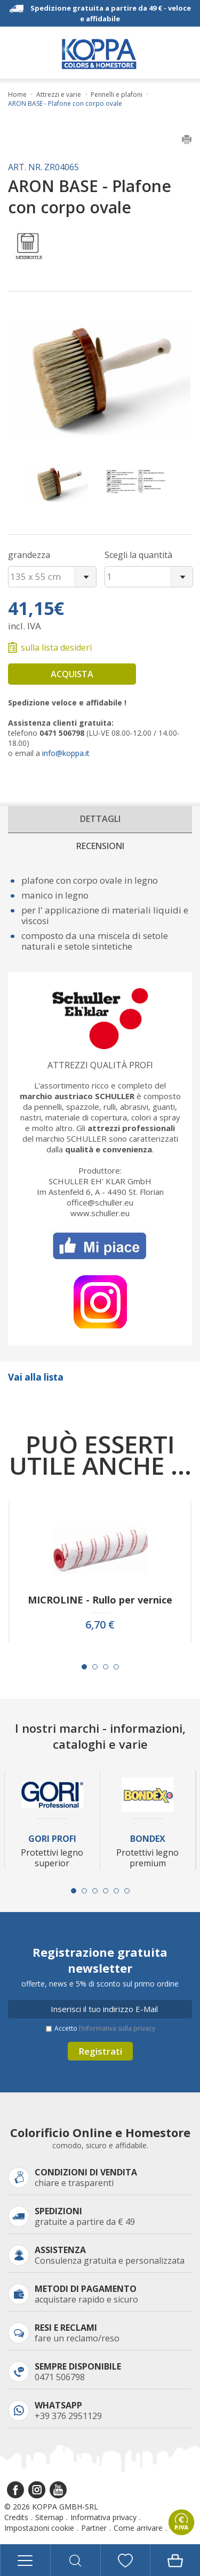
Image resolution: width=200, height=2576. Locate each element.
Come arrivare (138, 2528)
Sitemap (49, 2517)
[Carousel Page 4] (116, 1666)
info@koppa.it (66, 753)
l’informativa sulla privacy (117, 2028)
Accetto (104, 2028)
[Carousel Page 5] (116, 1890)
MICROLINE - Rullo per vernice (100, 1600)
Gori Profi (52, 1838)
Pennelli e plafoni (116, 94)
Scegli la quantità (138, 555)
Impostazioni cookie (39, 2528)
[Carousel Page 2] (95, 1666)
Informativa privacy (103, 2517)
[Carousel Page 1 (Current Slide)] (84, 1666)
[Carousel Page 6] (127, 1890)
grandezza (29, 555)
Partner (94, 2528)
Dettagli (100, 819)
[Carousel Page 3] (105, 1666)
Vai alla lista (35, 1377)
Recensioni (100, 846)
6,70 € (100, 1625)
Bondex (147, 1838)
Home (17, 94)
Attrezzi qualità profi (100, 1065)
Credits (16, 2517)
